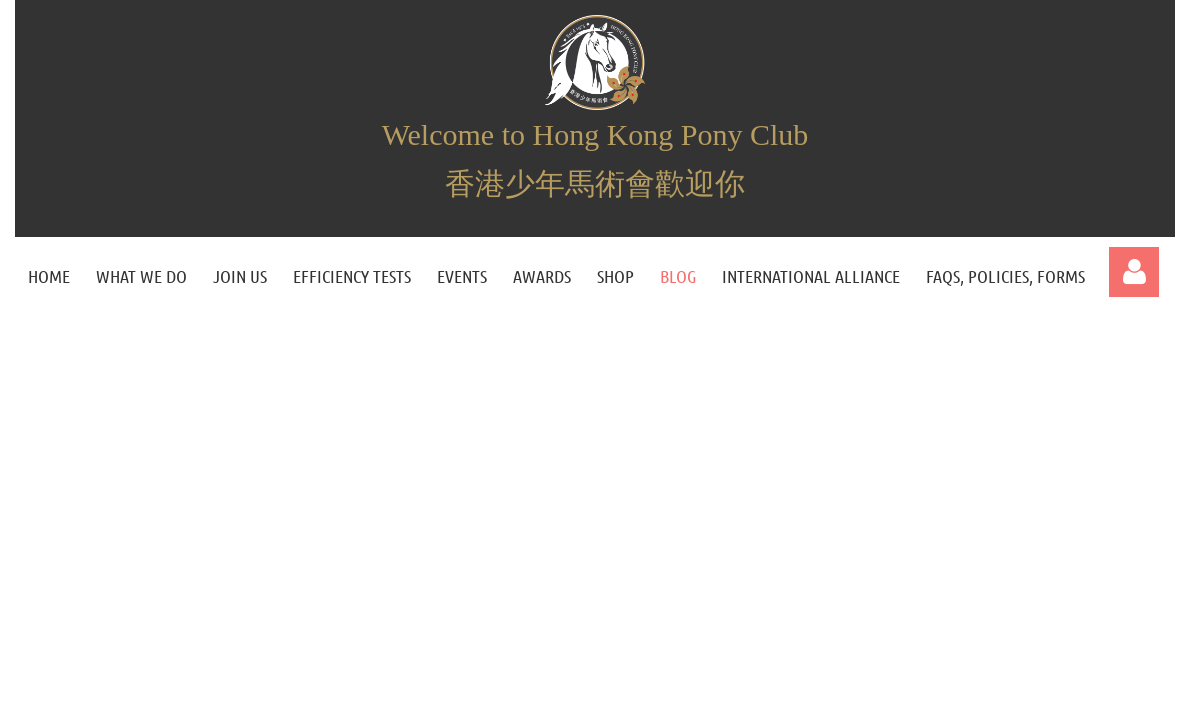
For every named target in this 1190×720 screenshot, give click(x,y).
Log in (1134, 272)
